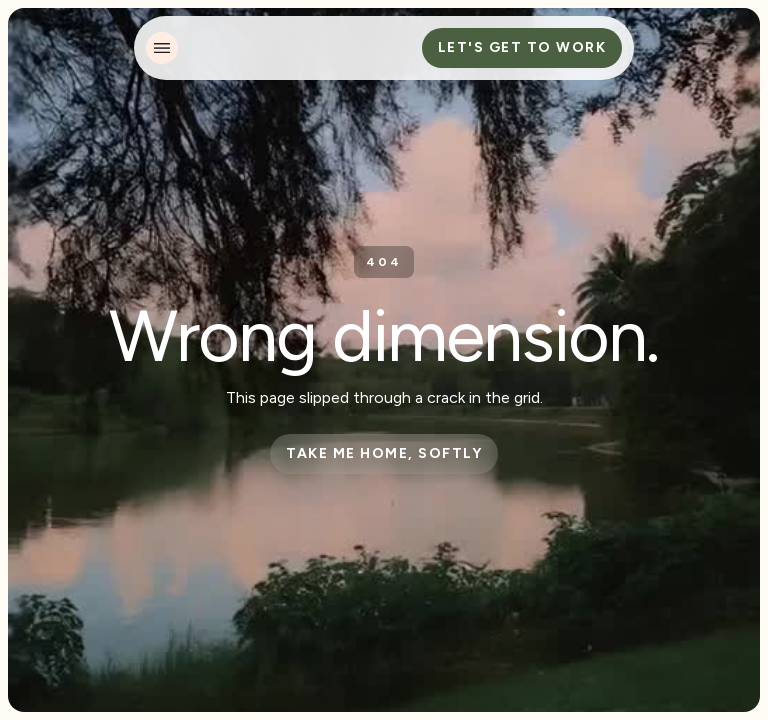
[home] (264, 48)
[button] (162, 48)
